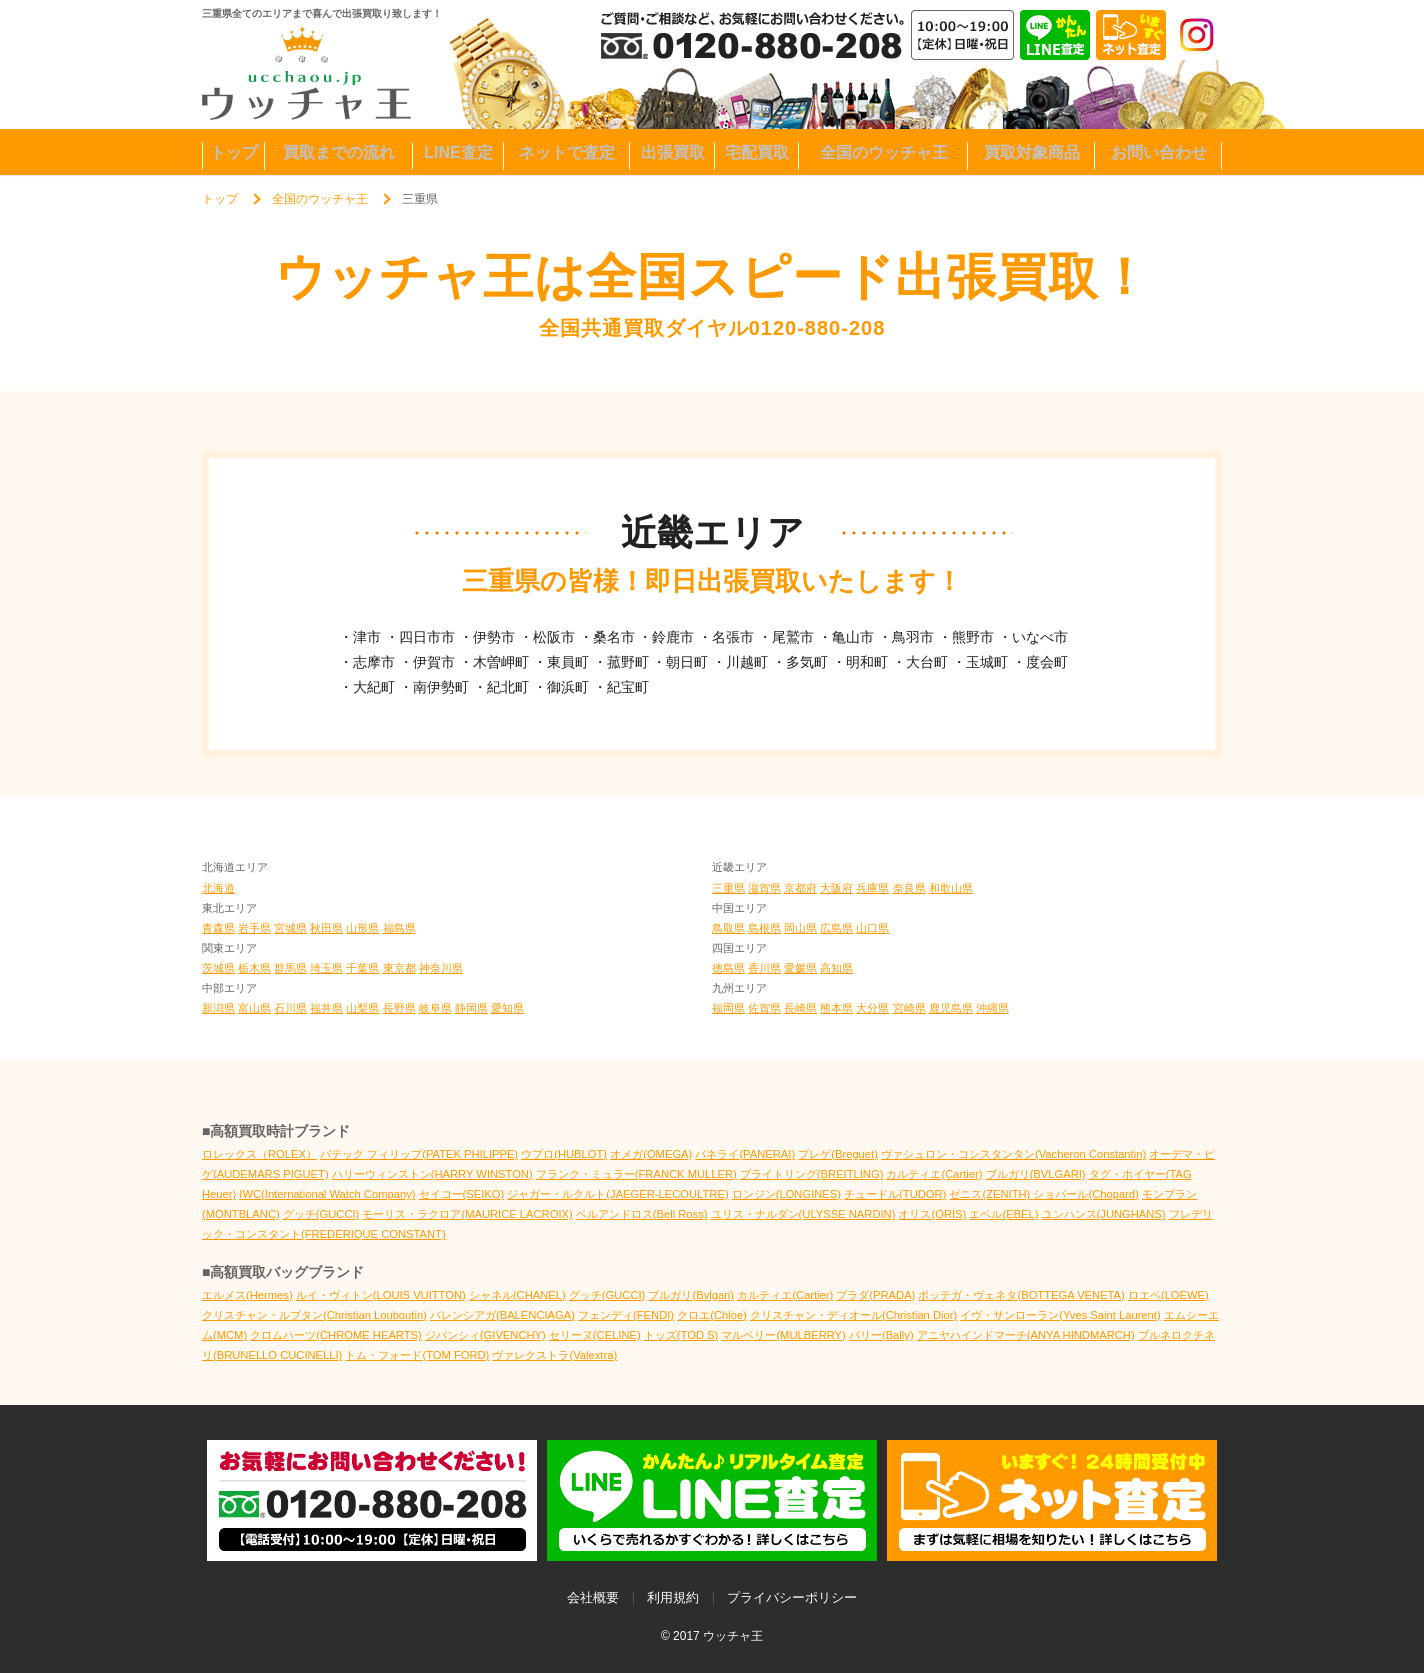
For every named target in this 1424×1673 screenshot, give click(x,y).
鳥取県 (728, 928)
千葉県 (362, 968)
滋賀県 (764, 888)
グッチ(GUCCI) (321, 1214)
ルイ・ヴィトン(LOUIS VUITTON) (381, 1295)
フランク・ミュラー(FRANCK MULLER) (636, 1174)
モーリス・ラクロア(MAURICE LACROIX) (467, 1214)
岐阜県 (435, 1008)
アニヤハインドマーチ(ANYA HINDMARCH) (1026, 1335)
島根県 (764, 928)
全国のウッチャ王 (320, 199)
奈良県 (909, 888)
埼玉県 (326, 968)
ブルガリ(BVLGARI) (1036, 1174)
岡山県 (800, 928)
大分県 (872, 1008)
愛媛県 (800, 968)
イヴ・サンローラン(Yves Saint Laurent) (1060, 1315)
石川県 (290, 1008)
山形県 (362, 928)
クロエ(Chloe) (712, 1315)
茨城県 (218, 968)
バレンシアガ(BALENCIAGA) (502, 1315)
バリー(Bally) (881, 1335)
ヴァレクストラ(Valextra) (554, 1355)
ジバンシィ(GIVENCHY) (485, 1335)
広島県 (836, 928)
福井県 (326, 1008)
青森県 (218, 928)
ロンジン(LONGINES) (786, 1194)
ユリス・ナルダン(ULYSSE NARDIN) (803, 1214)
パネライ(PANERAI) (745, 1154)
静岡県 (471, 1008)
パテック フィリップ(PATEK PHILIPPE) (419, 1154)
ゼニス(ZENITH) (991, 1194)
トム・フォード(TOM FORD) (417, 1355)
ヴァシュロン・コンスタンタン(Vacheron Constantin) (1013, 1154)
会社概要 (593, 1597)
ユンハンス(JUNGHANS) (1104, 1214)
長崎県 (800, 1008)
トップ (220, 199)
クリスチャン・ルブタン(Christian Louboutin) (314, 1315)
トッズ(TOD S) (681, 1335)
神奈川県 (441, 968)
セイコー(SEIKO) (462, 1194)
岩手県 (254, 928)
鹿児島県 (951, 1008)
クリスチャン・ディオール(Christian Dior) (853, 1315)
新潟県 (218, 1008)
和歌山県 (951, 888)
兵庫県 (872, 888)
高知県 (836, 968)
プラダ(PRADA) (875, 1295)
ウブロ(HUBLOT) (564, 1154)
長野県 (399, 1008)
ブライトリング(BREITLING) (812, 1174)
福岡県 (728, 1008)
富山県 (254, 1008)
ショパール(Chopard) (1085, 1194)
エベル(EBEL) (1003, 1214)
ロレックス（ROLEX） (259, 1154)
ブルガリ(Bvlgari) (691, 1295)
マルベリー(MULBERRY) (783, 1335)
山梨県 (362, 1008)
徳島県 (728, 968)
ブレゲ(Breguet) (838, 1154)
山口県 (872, 928)
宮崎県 (909, 1008)
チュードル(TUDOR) (895, 1194)
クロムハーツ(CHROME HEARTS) (335, 1335)
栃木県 (254, 968)
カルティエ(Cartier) (934, 1174)
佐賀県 (764, 1008)
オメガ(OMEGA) (651, 1154)
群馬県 (290, 968)
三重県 (728, 888)
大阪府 (836, 888)
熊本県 (836, 1008)
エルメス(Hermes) (247, 1295)
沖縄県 (992, 1008)
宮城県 (290, 928)
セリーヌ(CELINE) (595, 1335)
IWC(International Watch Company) (327, 1194)
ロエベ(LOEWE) (1168, 1295)
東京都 (399, 968)
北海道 (218, 888)
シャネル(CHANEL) (517, 1295)
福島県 (399, 928)
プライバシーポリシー (792, 1597)
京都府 (800, 888)
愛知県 (507, 1008)
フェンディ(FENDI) (626, 1315)
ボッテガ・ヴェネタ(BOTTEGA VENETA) (1021, 1295)
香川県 (764, 968)
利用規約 (673, 1597)
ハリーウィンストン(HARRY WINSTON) (432, 1174)
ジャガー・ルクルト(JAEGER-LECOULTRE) (617, 1194)
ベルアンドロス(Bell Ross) (642, 1214)
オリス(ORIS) (932, 1214)
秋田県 (326, 928)
